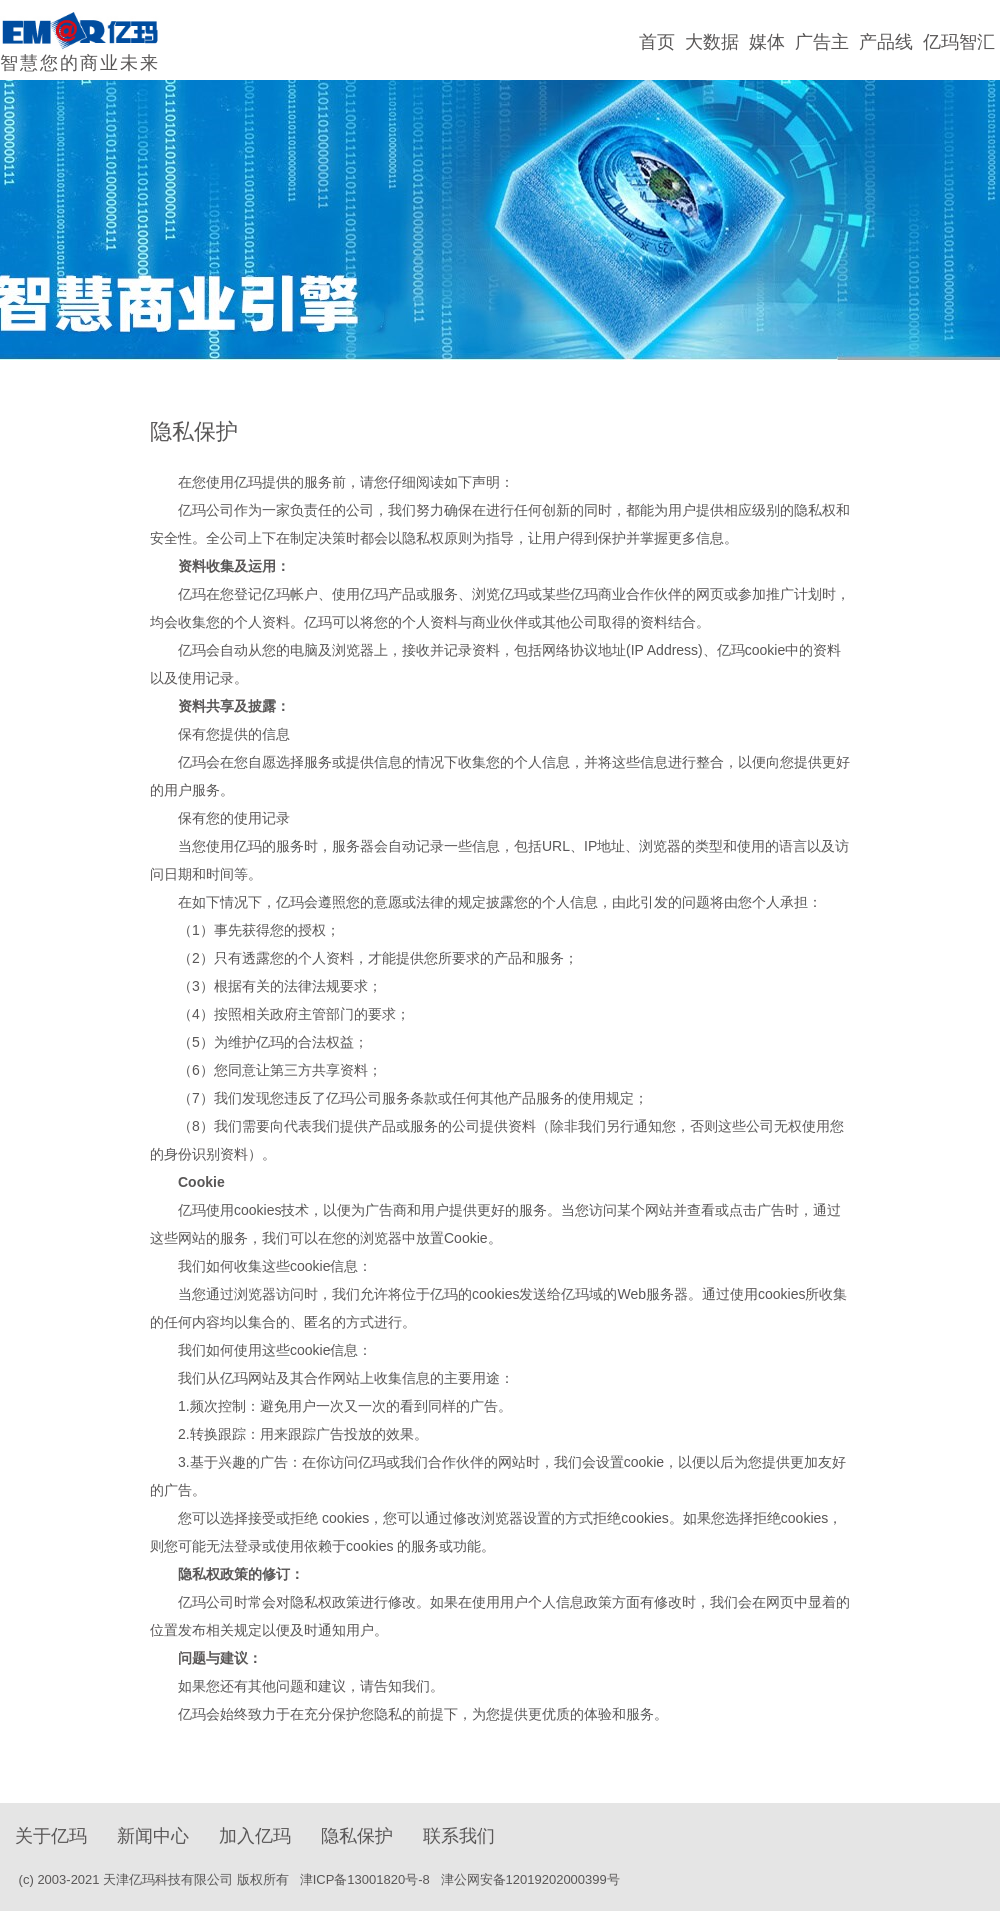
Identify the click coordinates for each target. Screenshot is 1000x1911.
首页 (657, 42)
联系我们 (459, 1836)
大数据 (712, 42)
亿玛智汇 (959, 42)
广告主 (822, 42)
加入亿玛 (255, 1836)
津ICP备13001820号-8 (365, 1879)
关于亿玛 (51, 1836)
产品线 (886, 42)
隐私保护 (357, 1836)
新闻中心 (153, 1836)
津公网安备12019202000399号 (532, 1879)
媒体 (767, 42)
